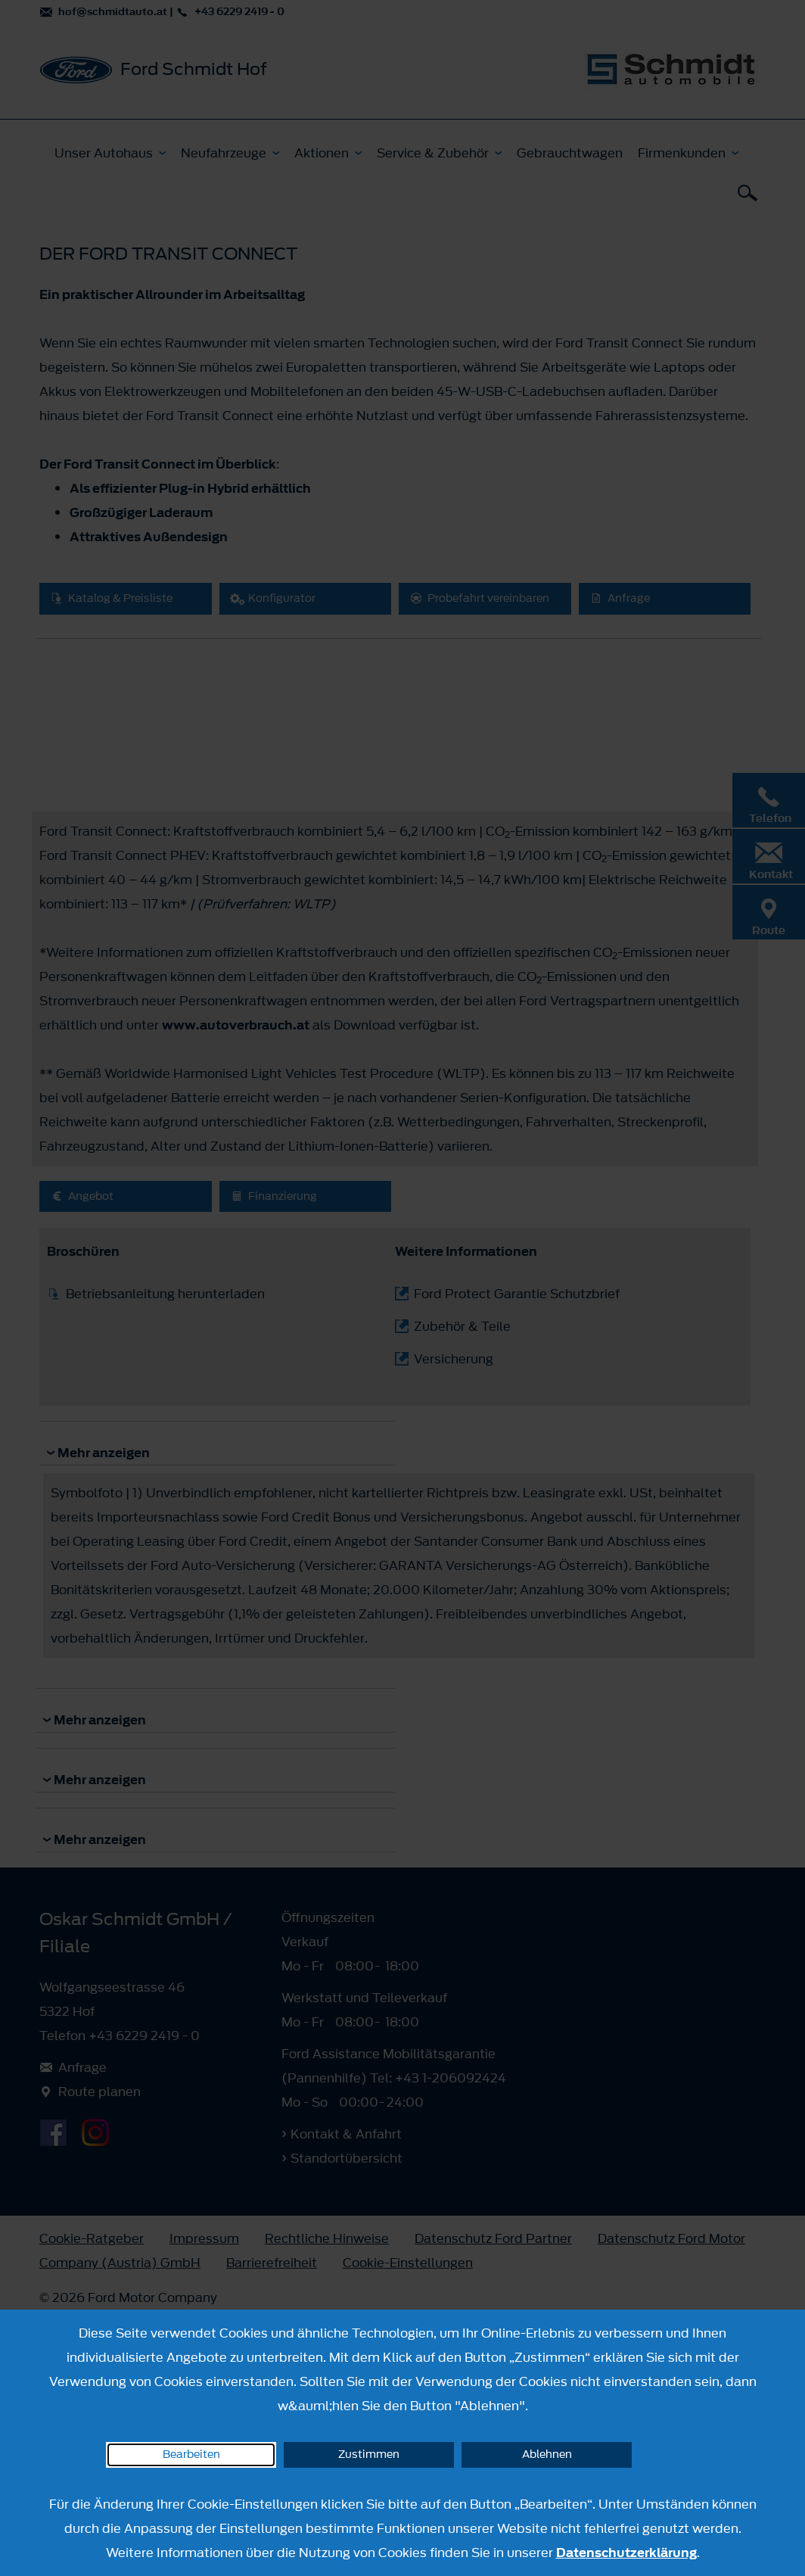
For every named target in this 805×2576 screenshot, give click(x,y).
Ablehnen (547, 2454)
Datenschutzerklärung (626, 2552)
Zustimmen (368, 2454)
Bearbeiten (191, 2454)
